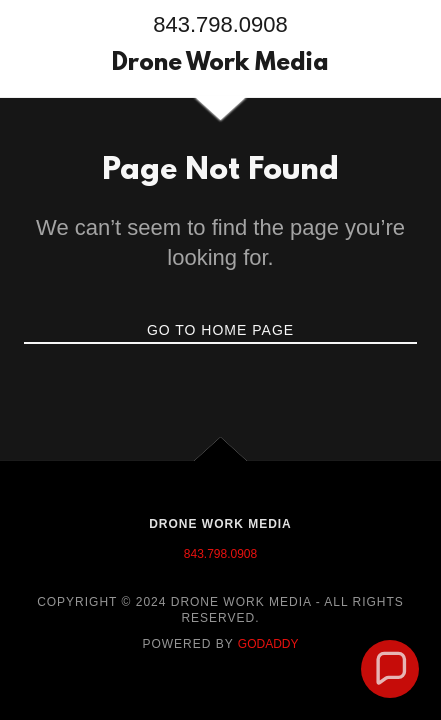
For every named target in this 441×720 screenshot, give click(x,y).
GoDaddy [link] (268, 644)
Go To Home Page (220, 330)
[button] (389, 668)
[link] (220, 65)
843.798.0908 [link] (220, 24)
